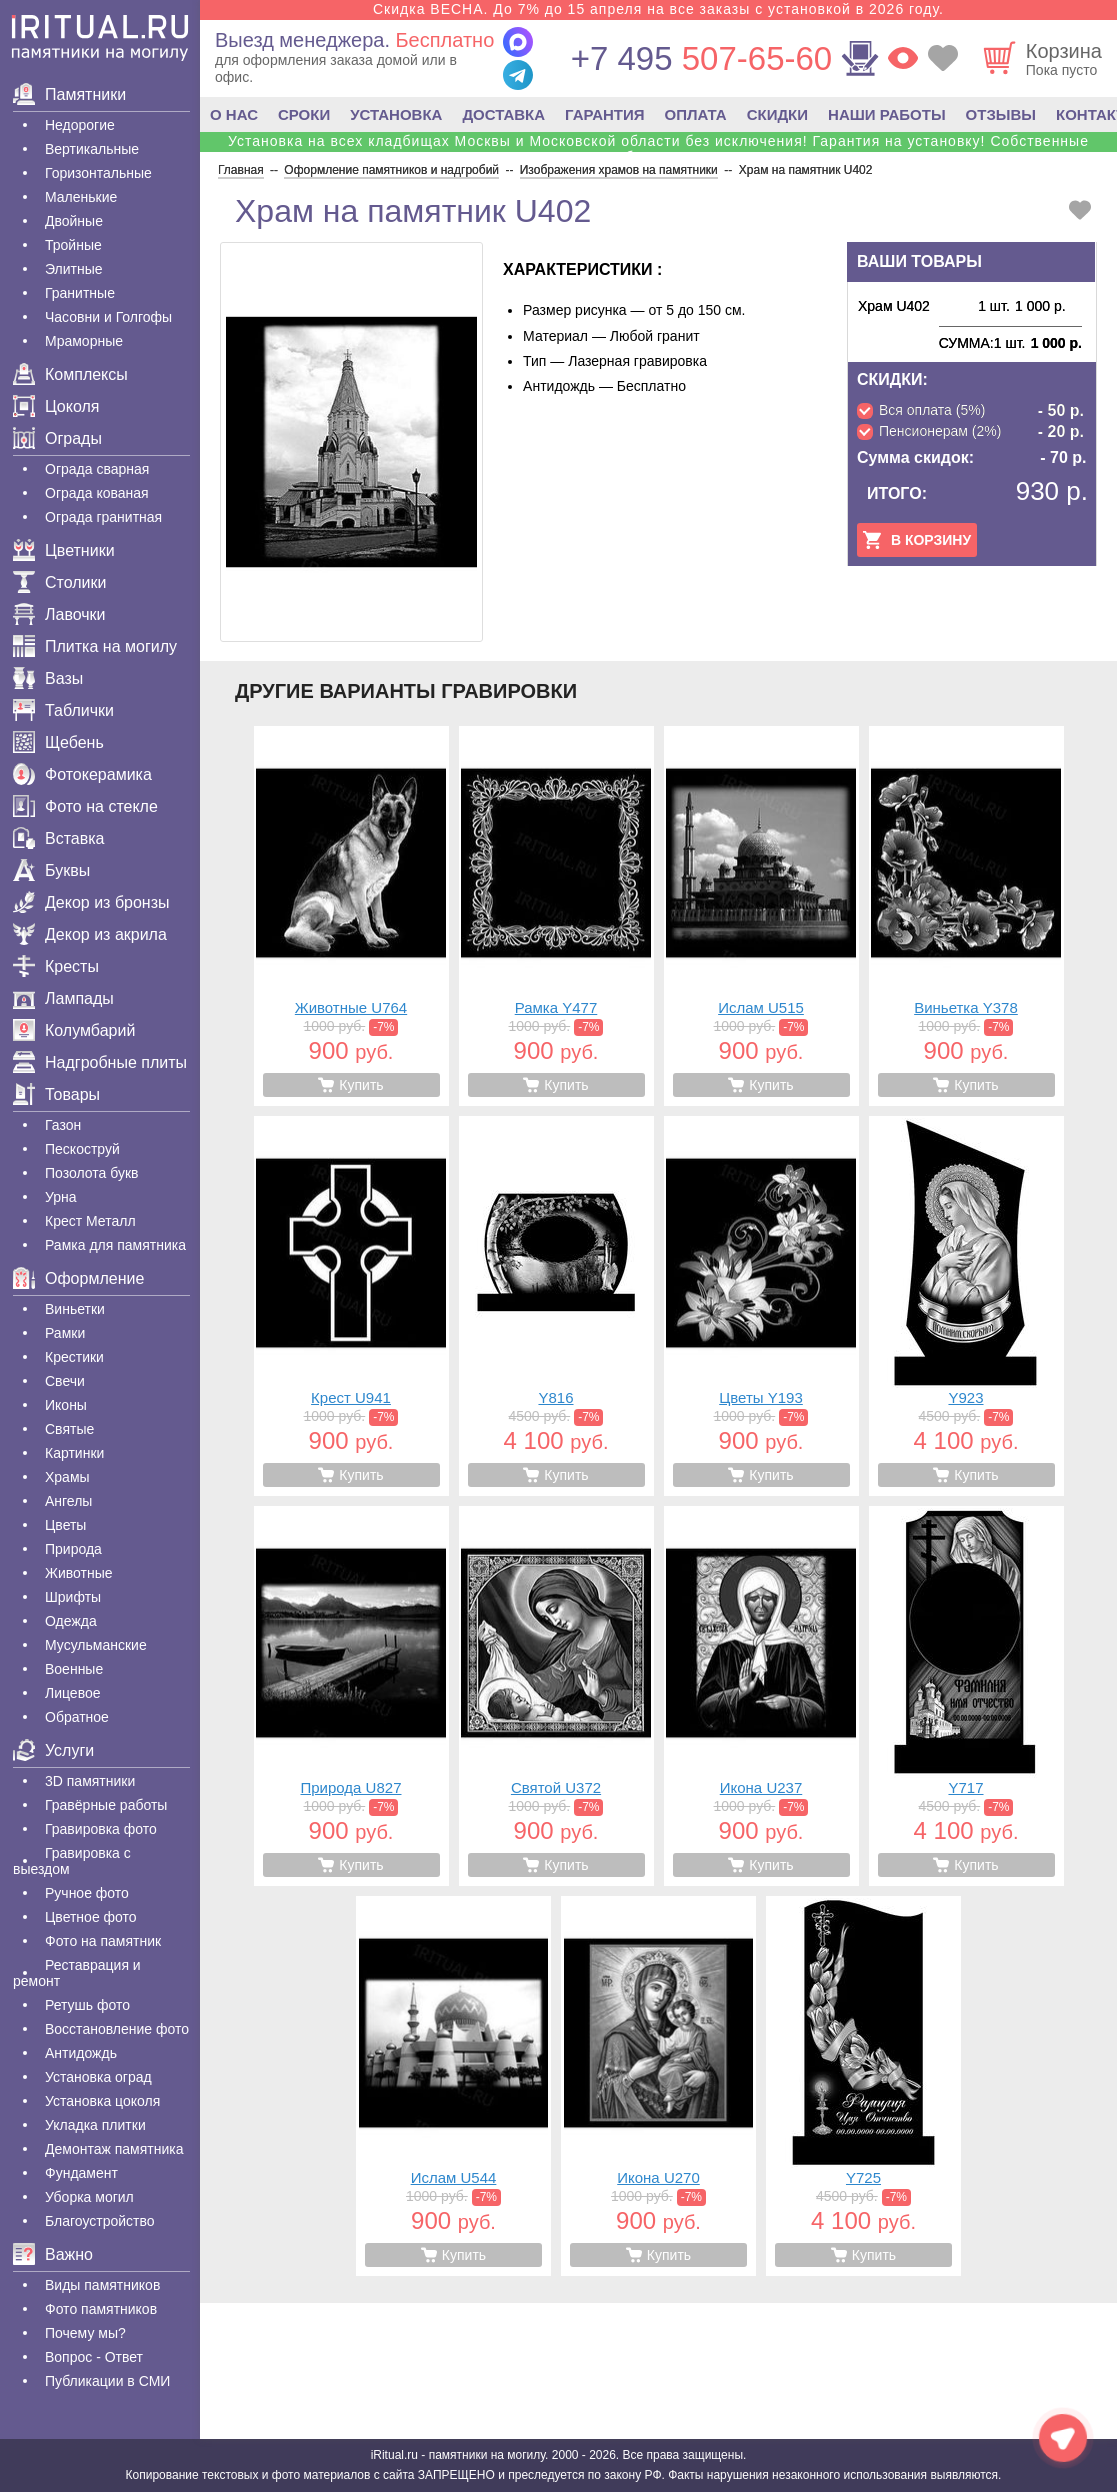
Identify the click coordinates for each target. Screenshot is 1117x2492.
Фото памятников (101, 2309)
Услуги (53, 1750)
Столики (59, 582)
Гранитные (80, 293)
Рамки (65, 1333)
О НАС (234, 114)
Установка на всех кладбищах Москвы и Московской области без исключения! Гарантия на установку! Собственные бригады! (658, 149)
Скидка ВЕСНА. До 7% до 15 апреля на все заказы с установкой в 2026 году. (658, 9)
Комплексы (70, 374)
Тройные (73, 245)
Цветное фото (91, 1917)
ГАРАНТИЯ (604, 114)
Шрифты (73, 1597)
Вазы (48, 678)
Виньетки (75, 1309)
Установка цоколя (102, 2101)
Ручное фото (87, 1893)
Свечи (65, 1381)
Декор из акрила (90, 934)
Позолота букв (91, 1173)
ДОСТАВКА (503, 114)
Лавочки (59, 614)
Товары (56, 1094)
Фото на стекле (85, 806)
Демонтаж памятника (114, 2149)
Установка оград (98, 2077)
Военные (74, 1669)
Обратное (77, 1717)
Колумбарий (74, 1030)
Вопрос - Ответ (94, 2357)
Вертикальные (92, 149)
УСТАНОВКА (396, 114)
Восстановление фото (117, 2029)
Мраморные (84, 341)
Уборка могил (89, 2197)
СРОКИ (304, 114)
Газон (63, 1125)
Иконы (66, 1405)
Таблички (63, 710)
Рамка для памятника (115, 1245)
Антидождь (81, 2053)
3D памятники (90, 1781)
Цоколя (56, 406)
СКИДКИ (777, 114)
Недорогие (80, 125)
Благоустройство (100, 2221)
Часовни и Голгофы (108, 317)
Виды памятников (102, 2285)
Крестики (74, 1357)
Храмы (67, 1477)
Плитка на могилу (95, 646)
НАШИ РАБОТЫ (887, 114)
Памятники (69, 94)
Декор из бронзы (91, 902)
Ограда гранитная (103, 517)
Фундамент (81, 2173)
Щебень (58, 742)
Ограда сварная (97, 469)
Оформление (78, 1278)
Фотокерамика (82, 774)
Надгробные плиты (100, 1062)
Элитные (74, 269)
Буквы (51, 870)
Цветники (64, 550)
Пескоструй (82, 1149)
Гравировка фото (101, 1829)
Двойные (74, 221)
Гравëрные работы (106, 1805)
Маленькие (81, 197)
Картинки (74, 1453)
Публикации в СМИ (107, 2381)
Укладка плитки (95, 2125)
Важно (53, 2254)
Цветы (65, 1525)
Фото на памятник (103, 1941)
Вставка (58, 838)
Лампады (63, 998)
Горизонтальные (98, 173)
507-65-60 (701, 58)
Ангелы (68, 1501)
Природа (73, 1549)
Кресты (56, 966)
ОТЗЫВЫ (1001, 114)
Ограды (57, 438)
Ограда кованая (97, 493)
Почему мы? (85, 2333)
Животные (79, 1573)
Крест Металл (90, 1221)
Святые (69, 1429)
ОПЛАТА (696, 114)
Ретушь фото (87, 2005)
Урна (61, 1197)
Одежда (71, 1621)
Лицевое (73, 1693)
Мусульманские (96, 1645)
